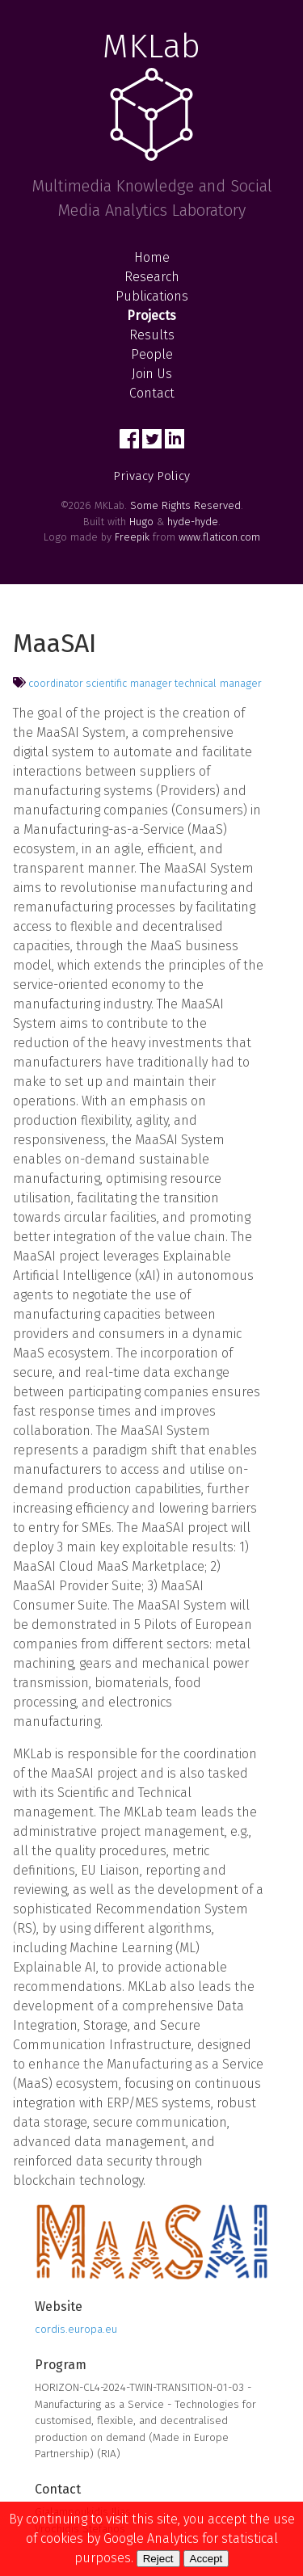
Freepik (132, 537)
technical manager (218, 683)
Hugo (141, 522)
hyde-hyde (192, 522)
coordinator (55, 683)
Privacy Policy (151, 476)
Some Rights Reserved (185, 505)
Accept (206, 2559)
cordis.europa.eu (76, 2329)
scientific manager (129, 683)
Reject (158, 2559)
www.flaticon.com (219, 537)
